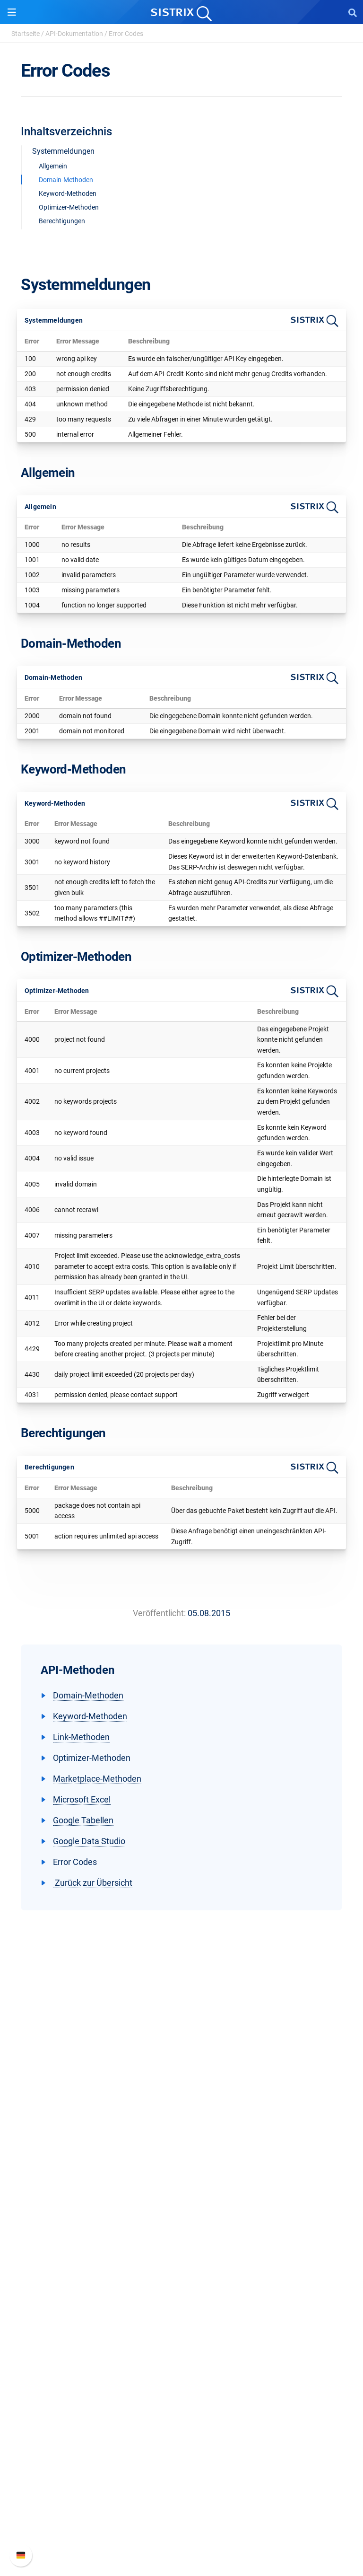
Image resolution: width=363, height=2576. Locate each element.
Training (181, 2334)
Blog (181, 2365)
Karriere (181, 2133)
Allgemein (53, 166)
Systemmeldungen (63, 151)
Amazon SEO (182, 2256)
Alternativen (181, 2410)
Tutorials (181, 2395)
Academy (181, 2350)
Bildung (181, 2148)
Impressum (181, 2178)
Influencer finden (181, 2272)
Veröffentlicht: (159, 1613)
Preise (182, 2226)
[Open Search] (352, 12)
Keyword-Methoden (67, 193)
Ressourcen (181, 2302)
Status (181, 2534)
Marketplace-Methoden (97, 1779)
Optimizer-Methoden (69, 207)
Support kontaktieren (181, 2518)
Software (181, 2209)
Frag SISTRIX (181, 2319)
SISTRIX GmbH (181, 2100)
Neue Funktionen (182, 2488)
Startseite (25, 33)
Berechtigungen (62, 221)
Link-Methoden (81, 1737)
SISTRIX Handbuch (182, 2473)
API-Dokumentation (74, 33)
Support (181, 2456)
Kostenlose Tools (181, 2380)
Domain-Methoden (66, 180)
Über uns (181, 2118)
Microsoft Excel (82, 1799)
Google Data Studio (89, 1841)
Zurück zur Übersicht (92, 1883)
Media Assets (181, 2425)
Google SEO (181, 2241)
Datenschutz (182, 2163)
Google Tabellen (83, 1820)
